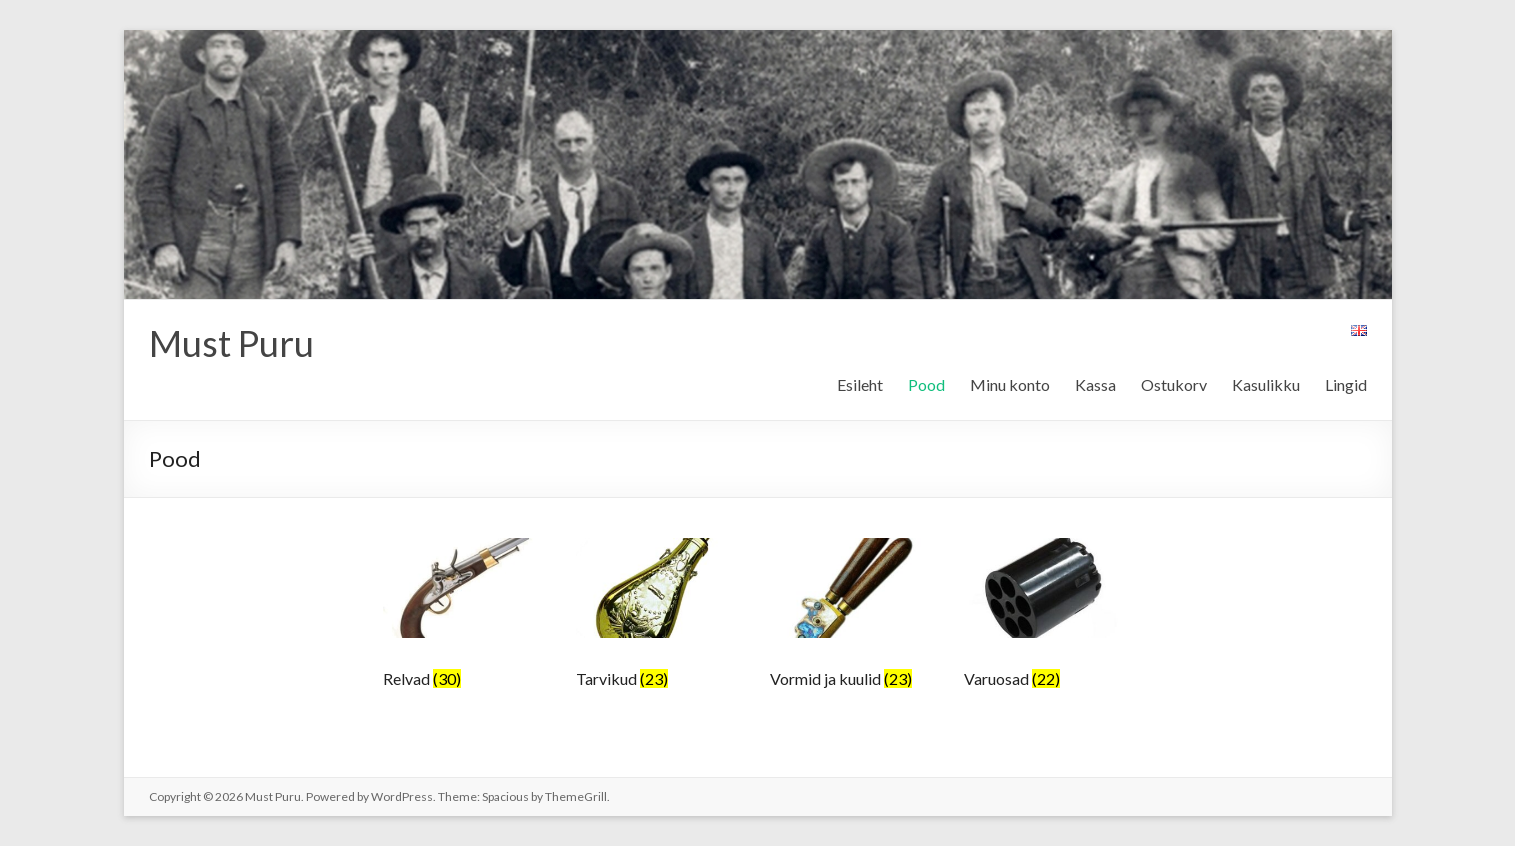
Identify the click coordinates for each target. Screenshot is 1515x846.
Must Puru (231, 343)
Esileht (860, 384)
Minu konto (1010, 384)
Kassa (1095, 384)
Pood (926, 384)
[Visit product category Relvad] (465, 620)
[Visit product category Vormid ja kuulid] (852, 620)
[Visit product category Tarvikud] (658, 620)
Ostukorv (1174, 384)
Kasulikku (1266, 384)
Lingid (1346, 384)
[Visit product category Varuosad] (1046, 620)
